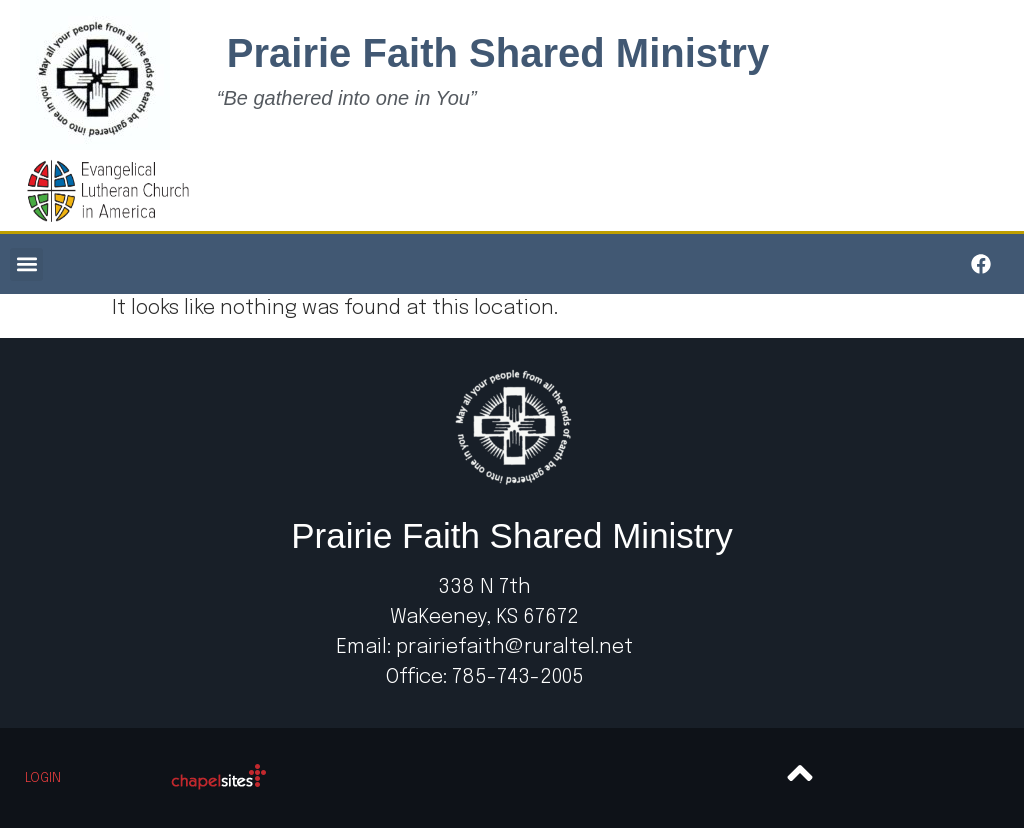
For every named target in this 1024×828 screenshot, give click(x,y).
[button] (26, 264)
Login (43, 778)
